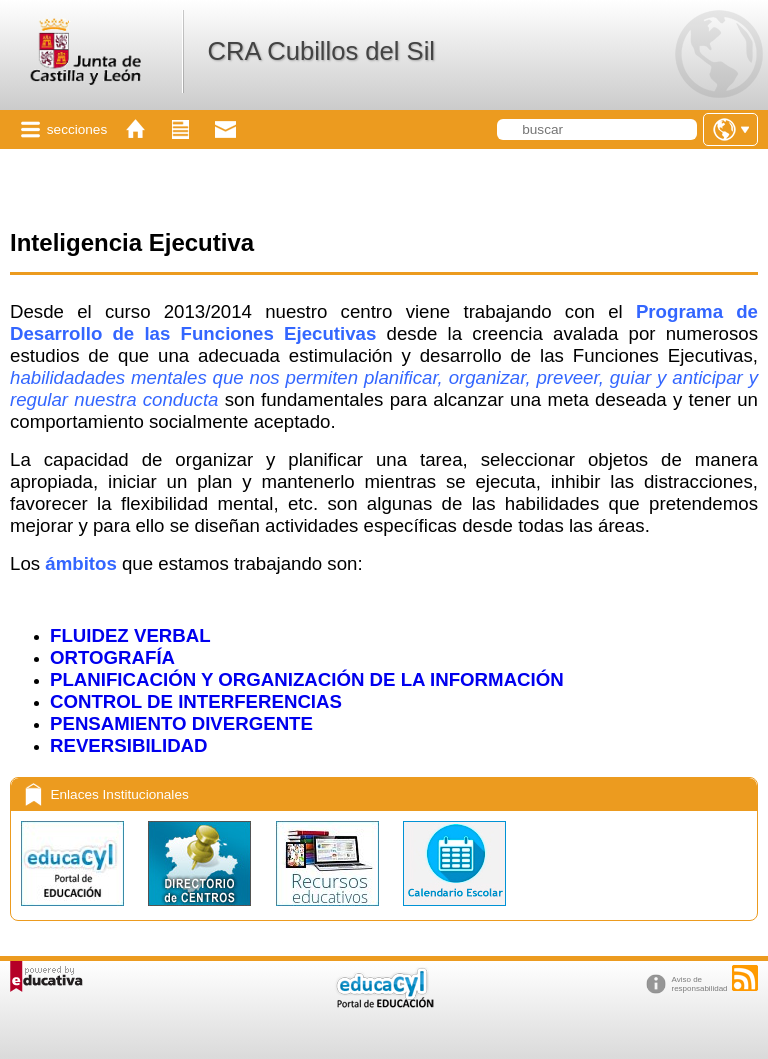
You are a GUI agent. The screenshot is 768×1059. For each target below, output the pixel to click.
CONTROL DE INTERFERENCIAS (196, 701)
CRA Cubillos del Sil (321, 51)
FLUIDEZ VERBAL (130, 635)
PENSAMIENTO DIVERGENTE (181, 723)
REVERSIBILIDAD (129, 745)
